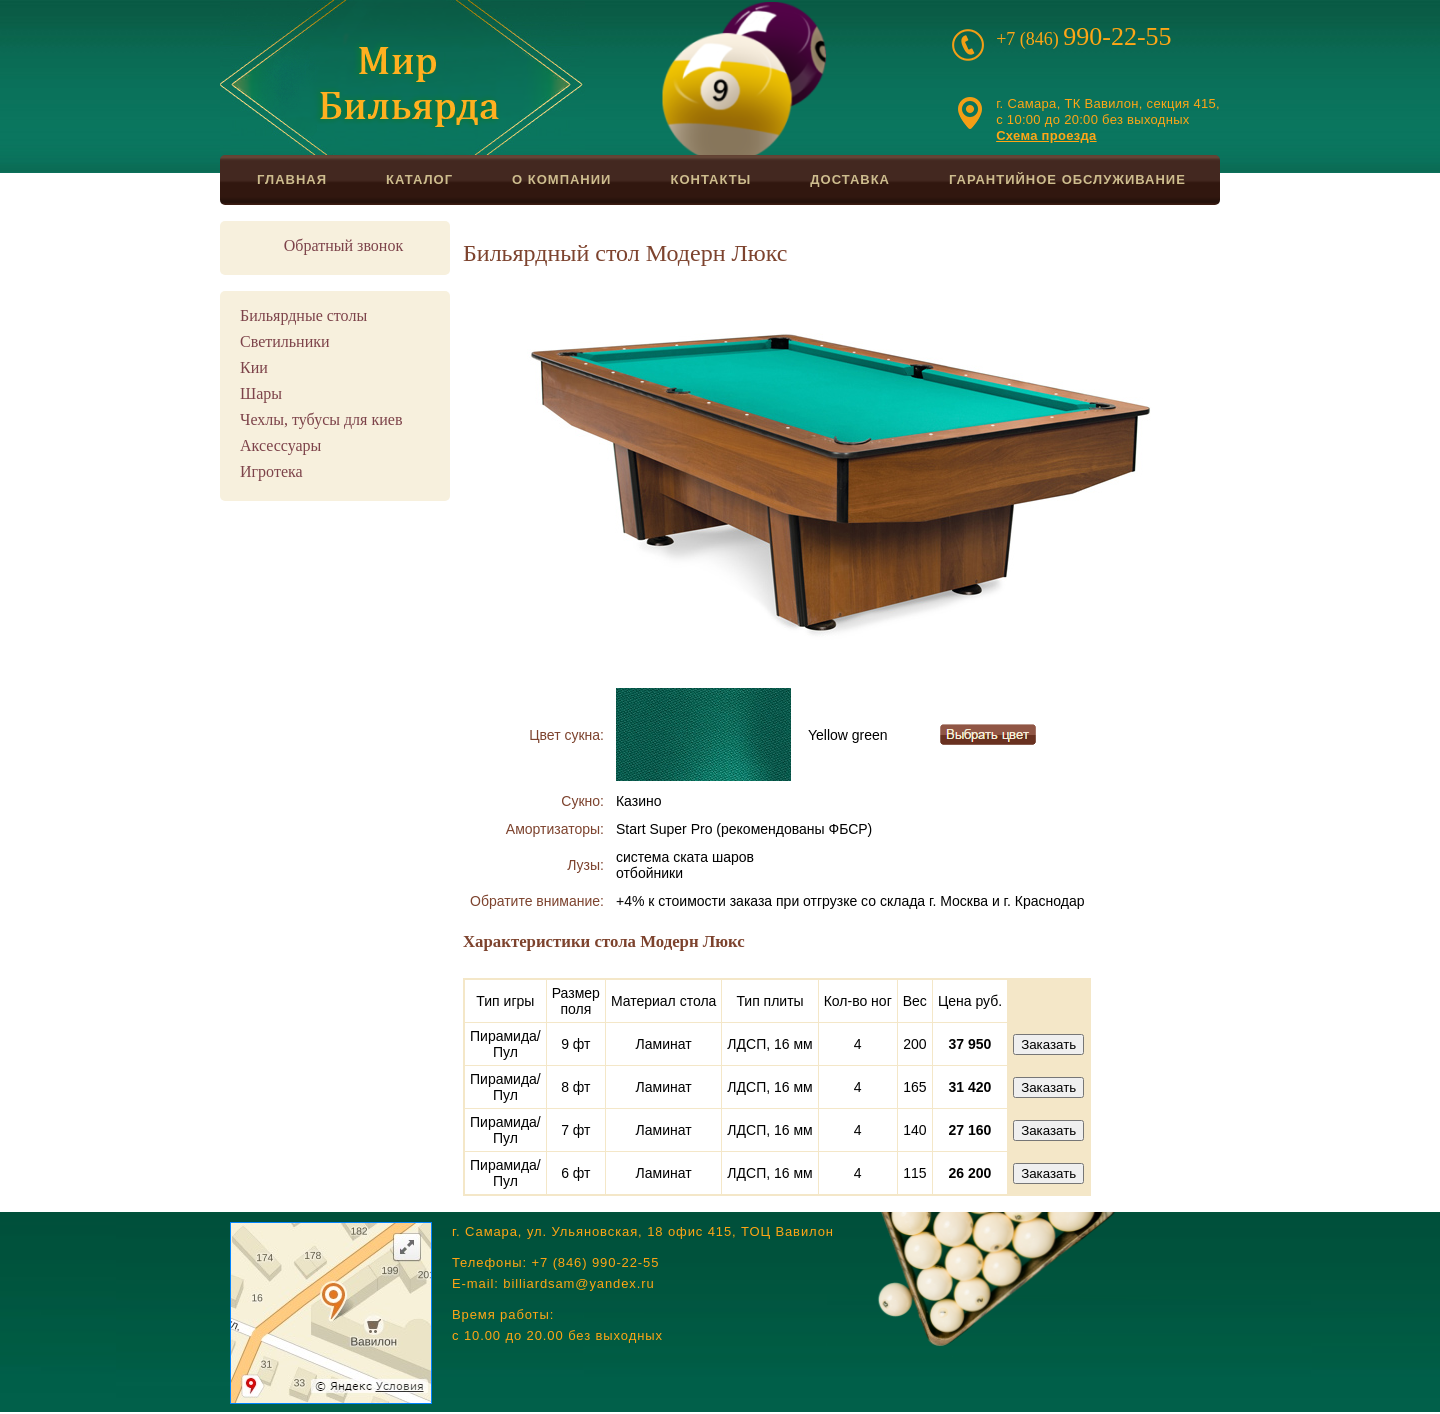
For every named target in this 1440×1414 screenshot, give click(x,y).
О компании (561, 179)
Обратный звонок (343, 245)
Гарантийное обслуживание (1067, 179)
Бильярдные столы (303, 315)
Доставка (850, 179)
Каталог (419, 179)
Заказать (1048, 1044)
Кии (254, 367)
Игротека (271, 471)
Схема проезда (1046, 135)
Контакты (710, 179)
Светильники (285, 341)
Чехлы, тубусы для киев (321, 419)
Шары (261, 393)
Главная (292, 179)
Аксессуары (280, 445)
